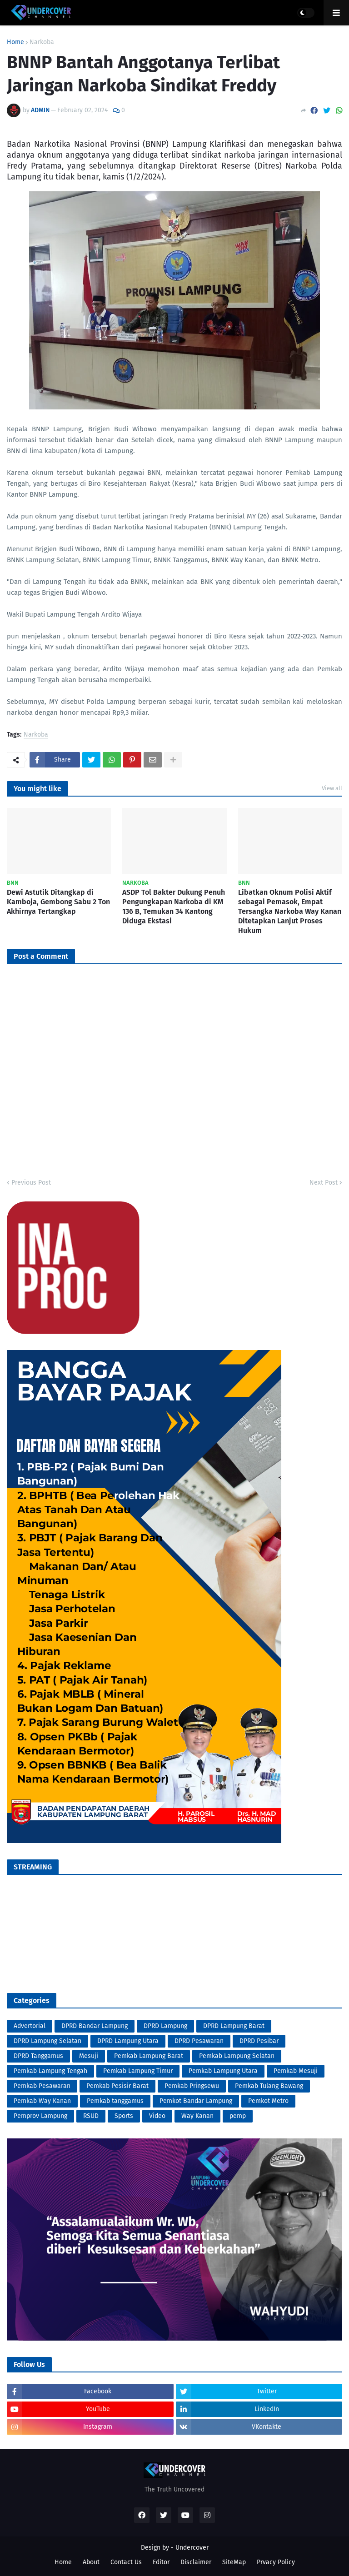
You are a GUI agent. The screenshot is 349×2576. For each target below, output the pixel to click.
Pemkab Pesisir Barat (117, 2086)
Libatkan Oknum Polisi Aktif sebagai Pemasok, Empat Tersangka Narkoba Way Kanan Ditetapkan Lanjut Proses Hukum (289, 911)
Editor (161, 2562)
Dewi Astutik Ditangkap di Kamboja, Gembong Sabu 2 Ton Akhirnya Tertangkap (58, 902)
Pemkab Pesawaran (42, 2086)
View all (332, 788)
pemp (237, 2116)
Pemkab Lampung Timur (138, 2071)
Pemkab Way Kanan (42, 2101)
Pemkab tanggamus (115, 2101)
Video (157, 2116)
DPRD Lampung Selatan (47, 2041)
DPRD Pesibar (259, 2041)
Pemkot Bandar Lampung (196, 2101)
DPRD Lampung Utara (128, 2041)
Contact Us (126, 2562)
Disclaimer (195, 2562)
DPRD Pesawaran (199, 2041)
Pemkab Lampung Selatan (236, 2056)
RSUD (91, 2116)
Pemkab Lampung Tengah (50, 2071)
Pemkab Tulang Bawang (269, 2086)
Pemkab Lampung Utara (223, 2071)
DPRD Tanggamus (38, 2056)
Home (15, 42)
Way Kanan (197, 2116)
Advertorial (29, 2026)
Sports (124, 2116)
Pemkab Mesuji (296, 2071)
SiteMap (234, 2562)
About (91, 2562)
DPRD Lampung (165, 2026)
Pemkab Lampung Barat (148, 2056)
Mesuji (88, 2056)
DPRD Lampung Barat (233, 2026)
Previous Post (31, 1182)
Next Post (323, 1182)
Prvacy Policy (276, 2562)
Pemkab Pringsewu (192, 2086)
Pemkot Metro (268, 2101)
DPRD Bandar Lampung (94, 2026)
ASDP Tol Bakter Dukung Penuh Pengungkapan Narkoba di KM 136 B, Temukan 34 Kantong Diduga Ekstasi (173, 906)
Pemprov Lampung (40, 2116)
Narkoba (42, 42)
